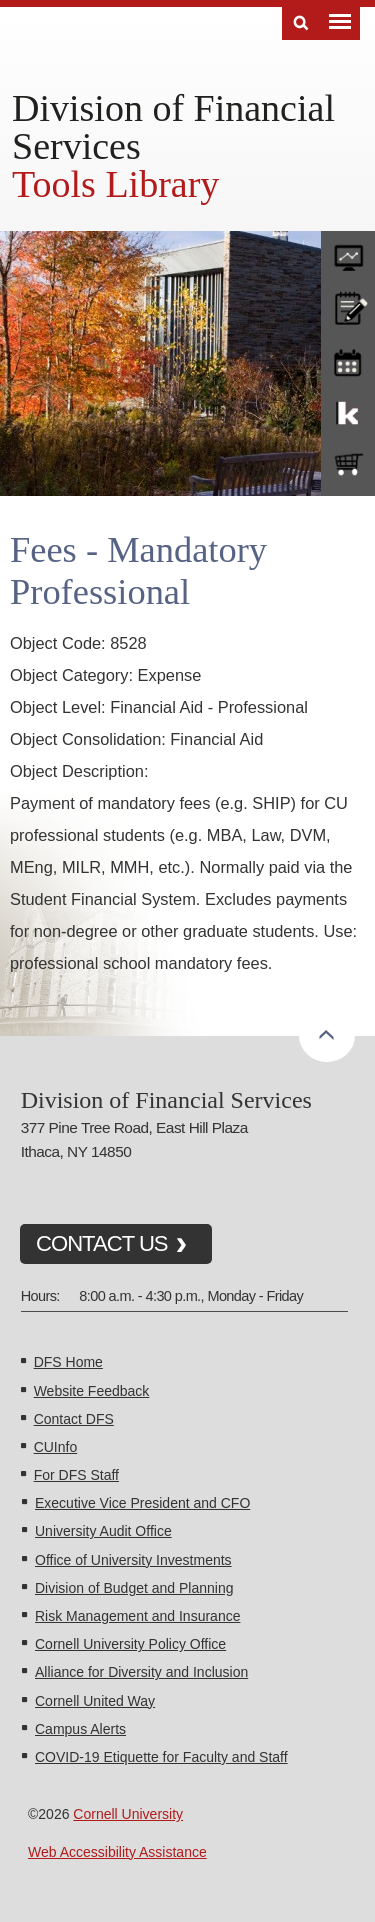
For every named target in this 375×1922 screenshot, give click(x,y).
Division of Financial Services (173, 127)
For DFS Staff (76, 1475)
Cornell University (128, 1814)
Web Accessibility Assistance (117, 1852)
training (348, 359)
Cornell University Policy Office (130, 1644)
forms (348, 253)
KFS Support (348, 412)
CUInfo (56, 1447)
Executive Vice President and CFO (142, 1503)
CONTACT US (102, 1243)
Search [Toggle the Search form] (301, 23)
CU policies (348, 306)
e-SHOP (348, 465)
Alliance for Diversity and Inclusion (141, 1672)
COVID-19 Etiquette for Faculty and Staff (161, 1757)
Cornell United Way (95, 1701)
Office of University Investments (133, 1560)
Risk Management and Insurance (137, 1616)
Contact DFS (74, 1419)
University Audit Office (103, 1531)
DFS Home (68, 1362)
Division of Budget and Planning (134, 1588)
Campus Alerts (80, 1729)
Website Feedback (92, 1391)
